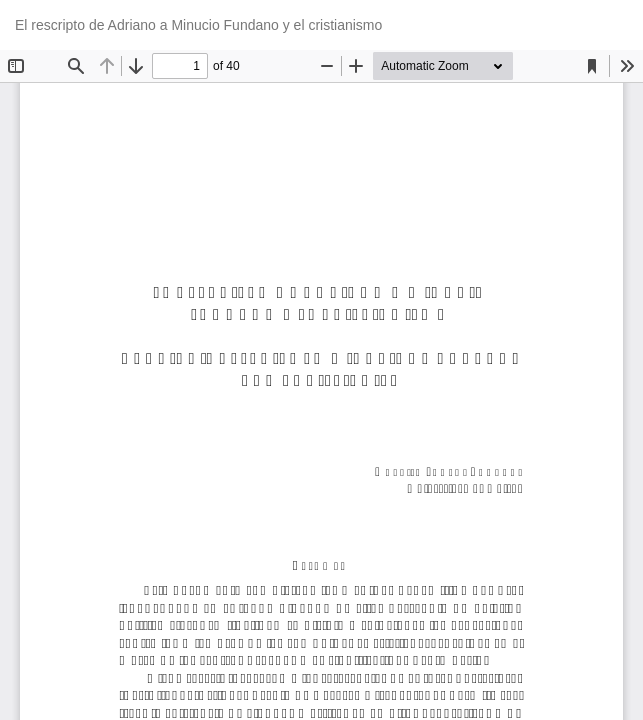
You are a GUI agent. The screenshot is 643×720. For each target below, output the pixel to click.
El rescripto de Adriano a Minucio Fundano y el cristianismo (198, 25)
